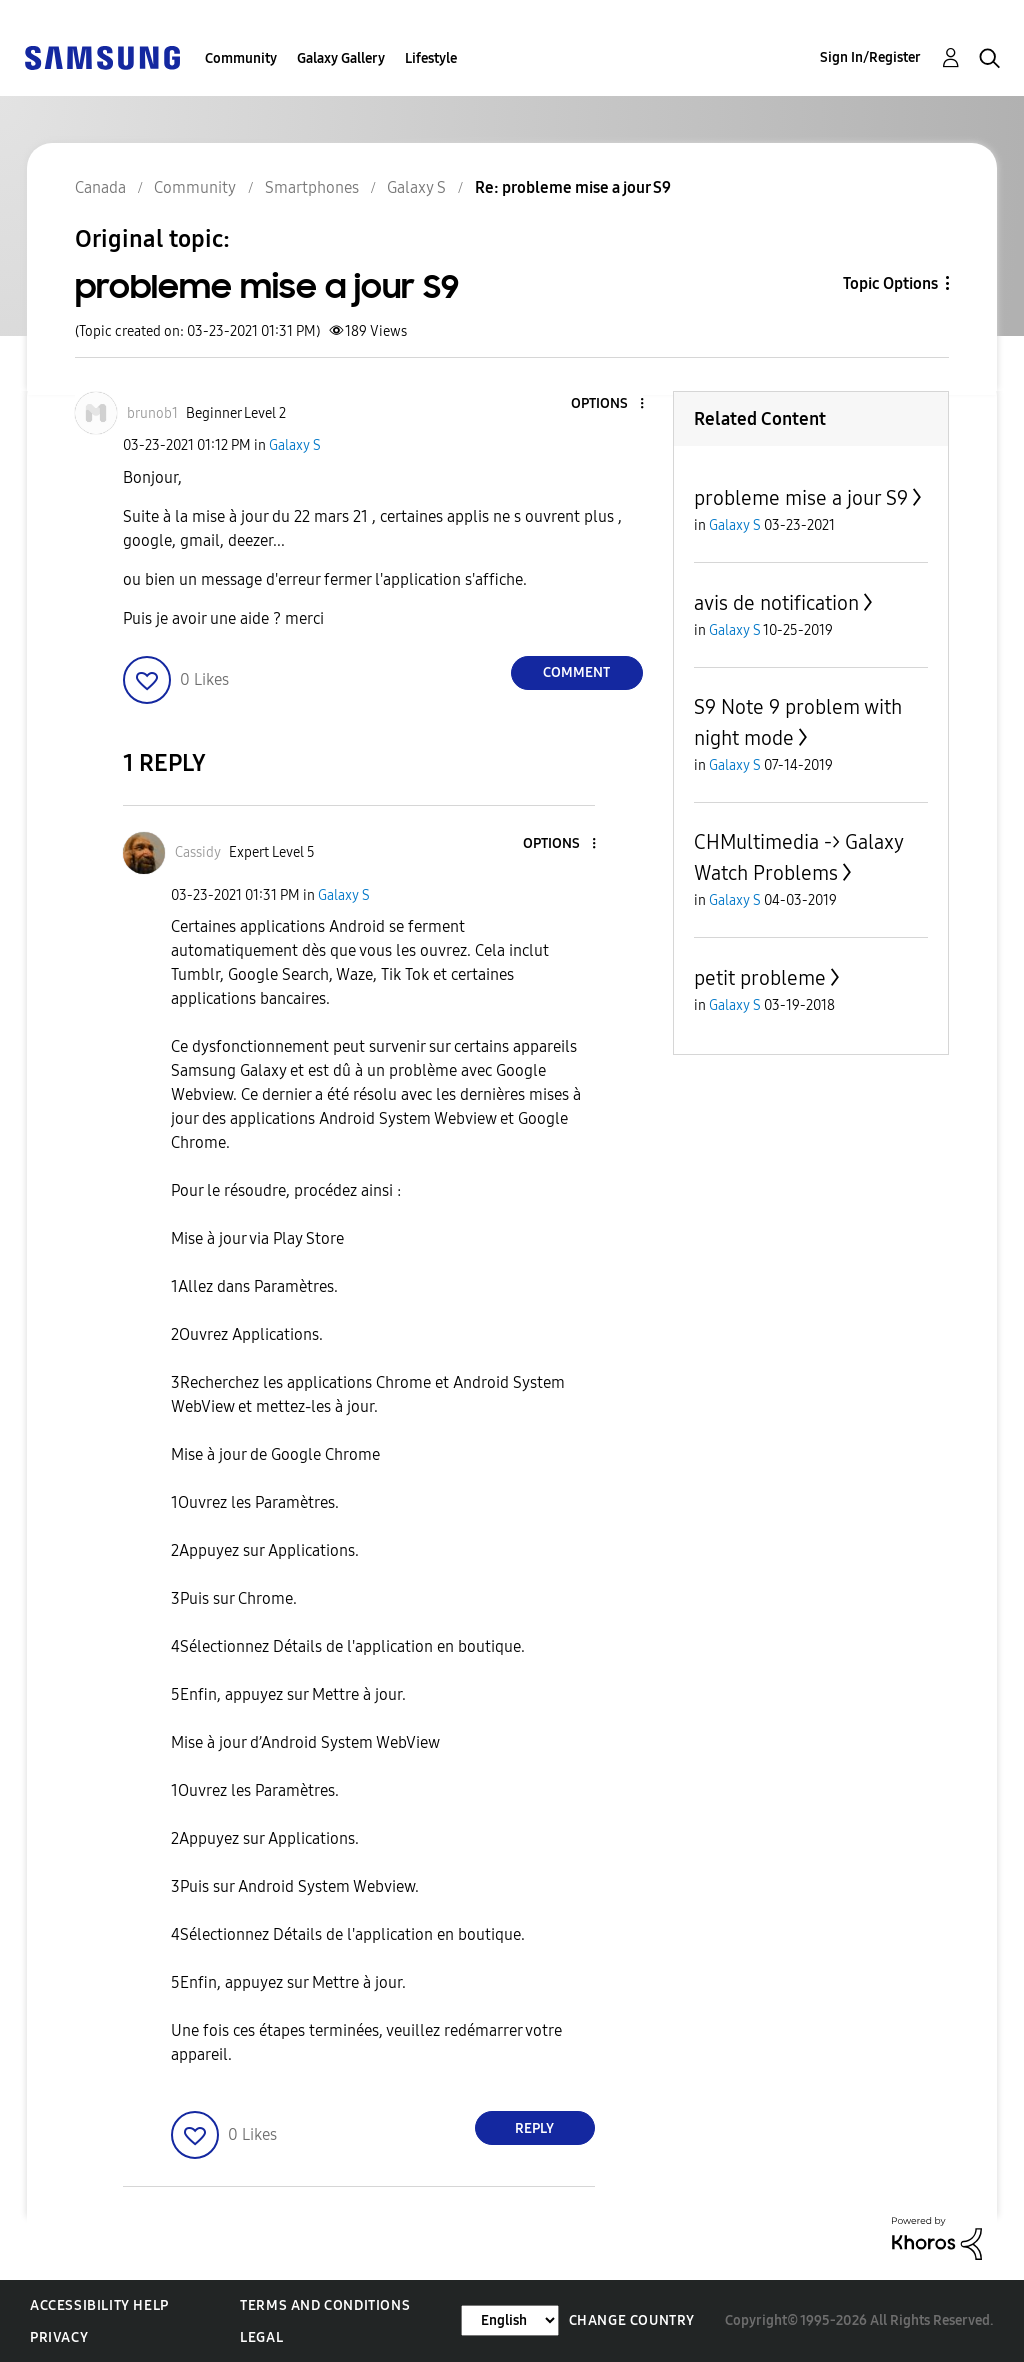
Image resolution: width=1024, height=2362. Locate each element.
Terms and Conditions (325, 2305)
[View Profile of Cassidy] (198, 852)
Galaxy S (295, 445)
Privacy (59, 2337)
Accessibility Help (99, 2305)
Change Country (632, 2320)
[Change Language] (510, 2320)
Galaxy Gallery (341, 58)
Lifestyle (431, 58)
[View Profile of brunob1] (152, 413)
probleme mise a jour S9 (801, 498)
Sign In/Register (870, 57)
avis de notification (776, 603)
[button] (608, 404)
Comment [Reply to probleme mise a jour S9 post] (576, 672)
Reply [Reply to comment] (534, 2128)
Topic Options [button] (890, 283)
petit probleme (760, 978)
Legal (261, 2337)
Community (241, 58)
